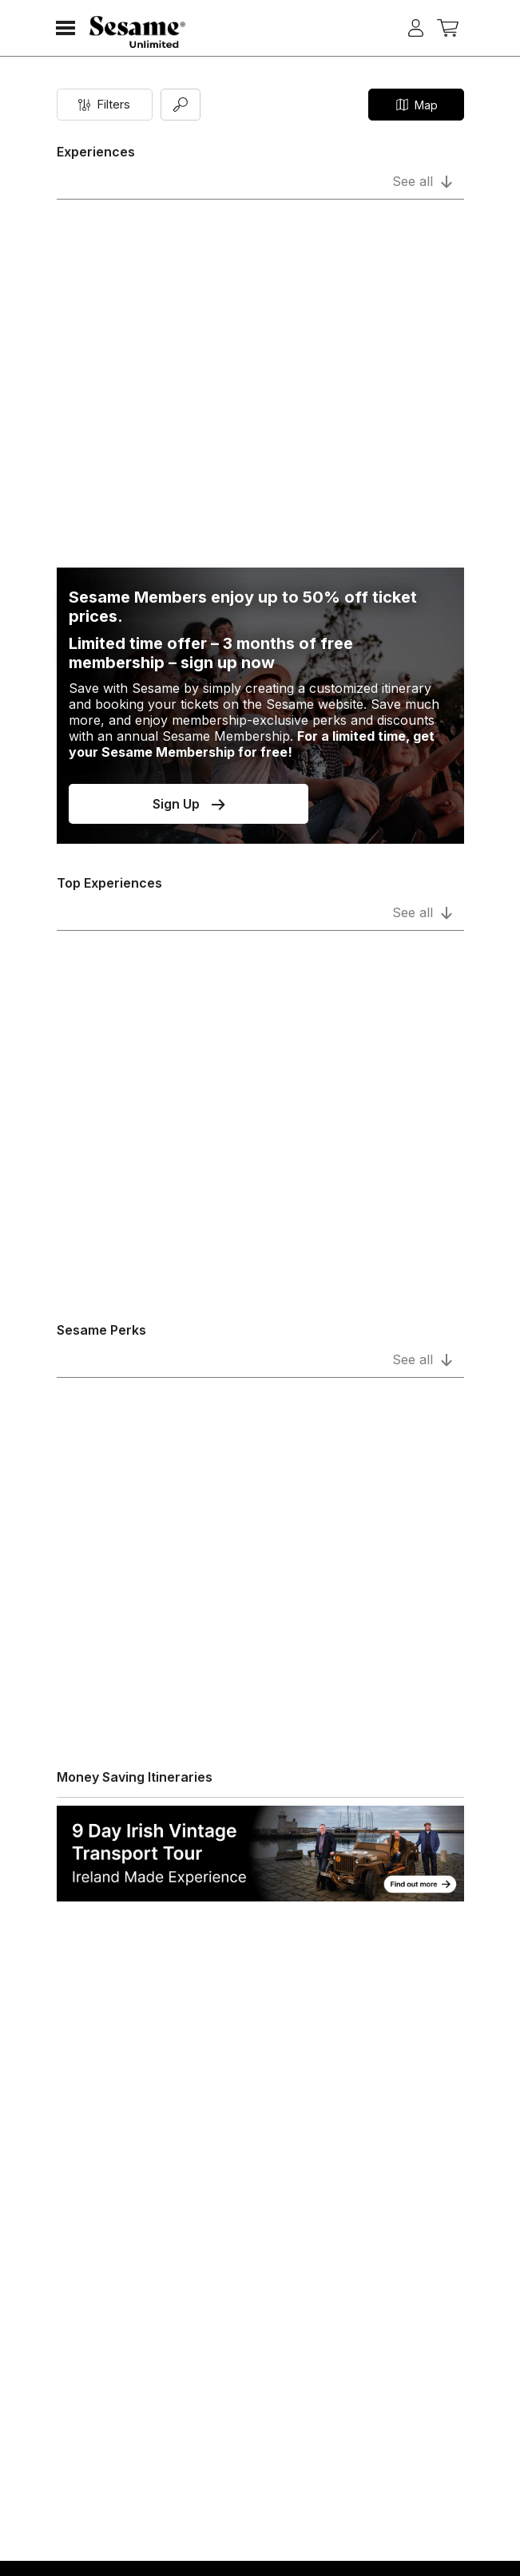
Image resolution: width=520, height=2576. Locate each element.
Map (416, 105)
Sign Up (188, 804)
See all (422, 181)
